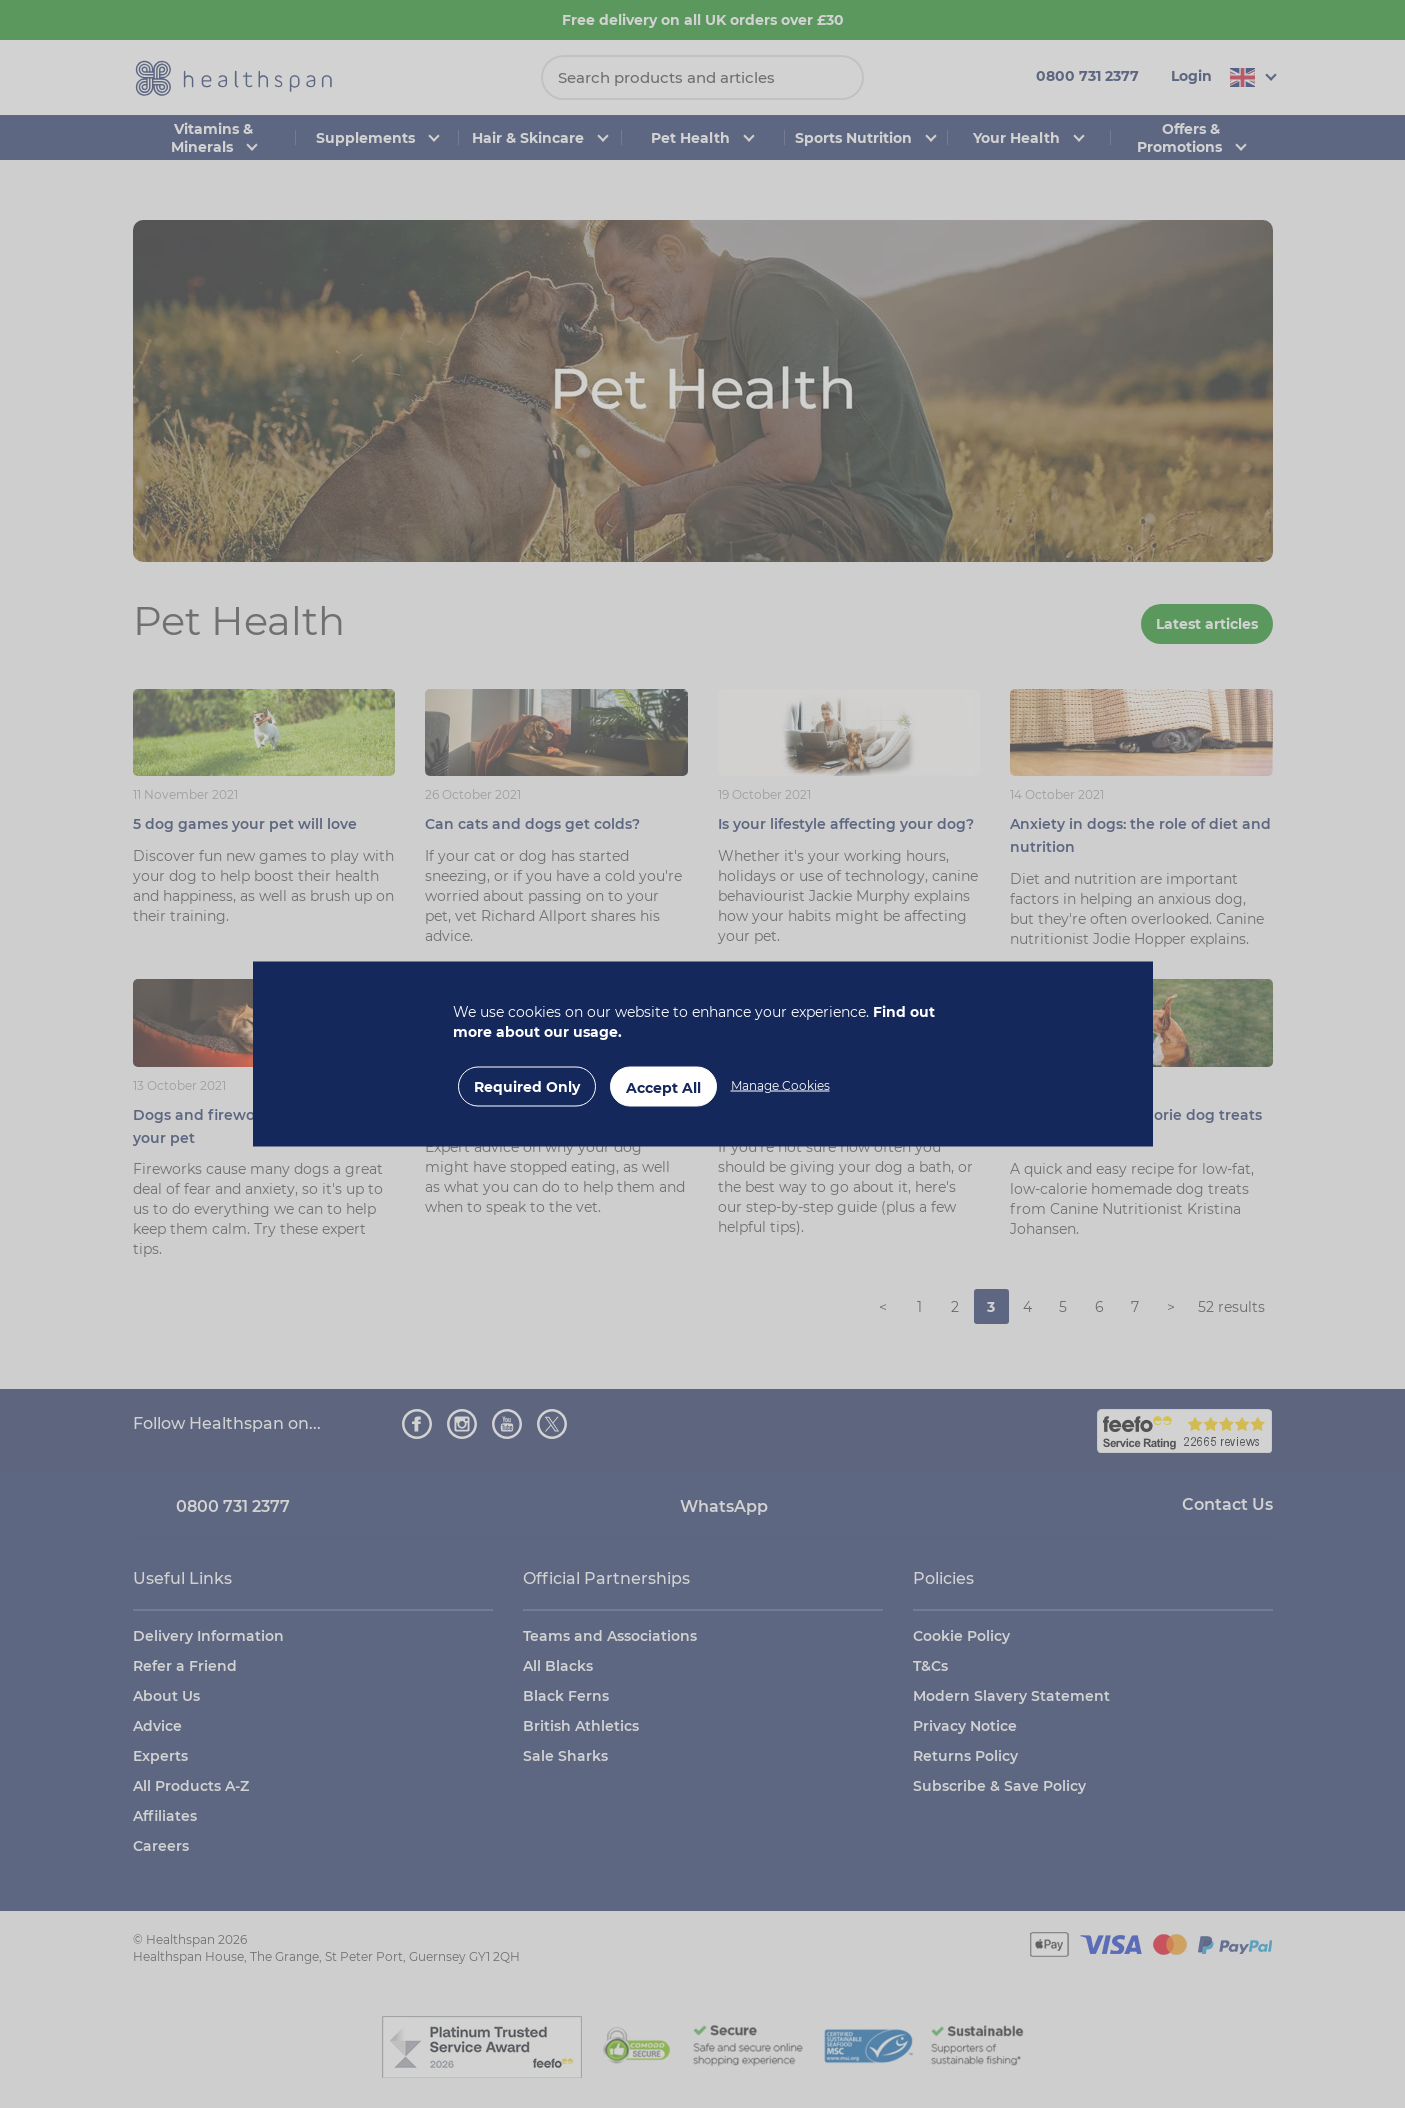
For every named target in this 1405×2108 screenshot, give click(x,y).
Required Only (527, 1087)
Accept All (663, 1088)
